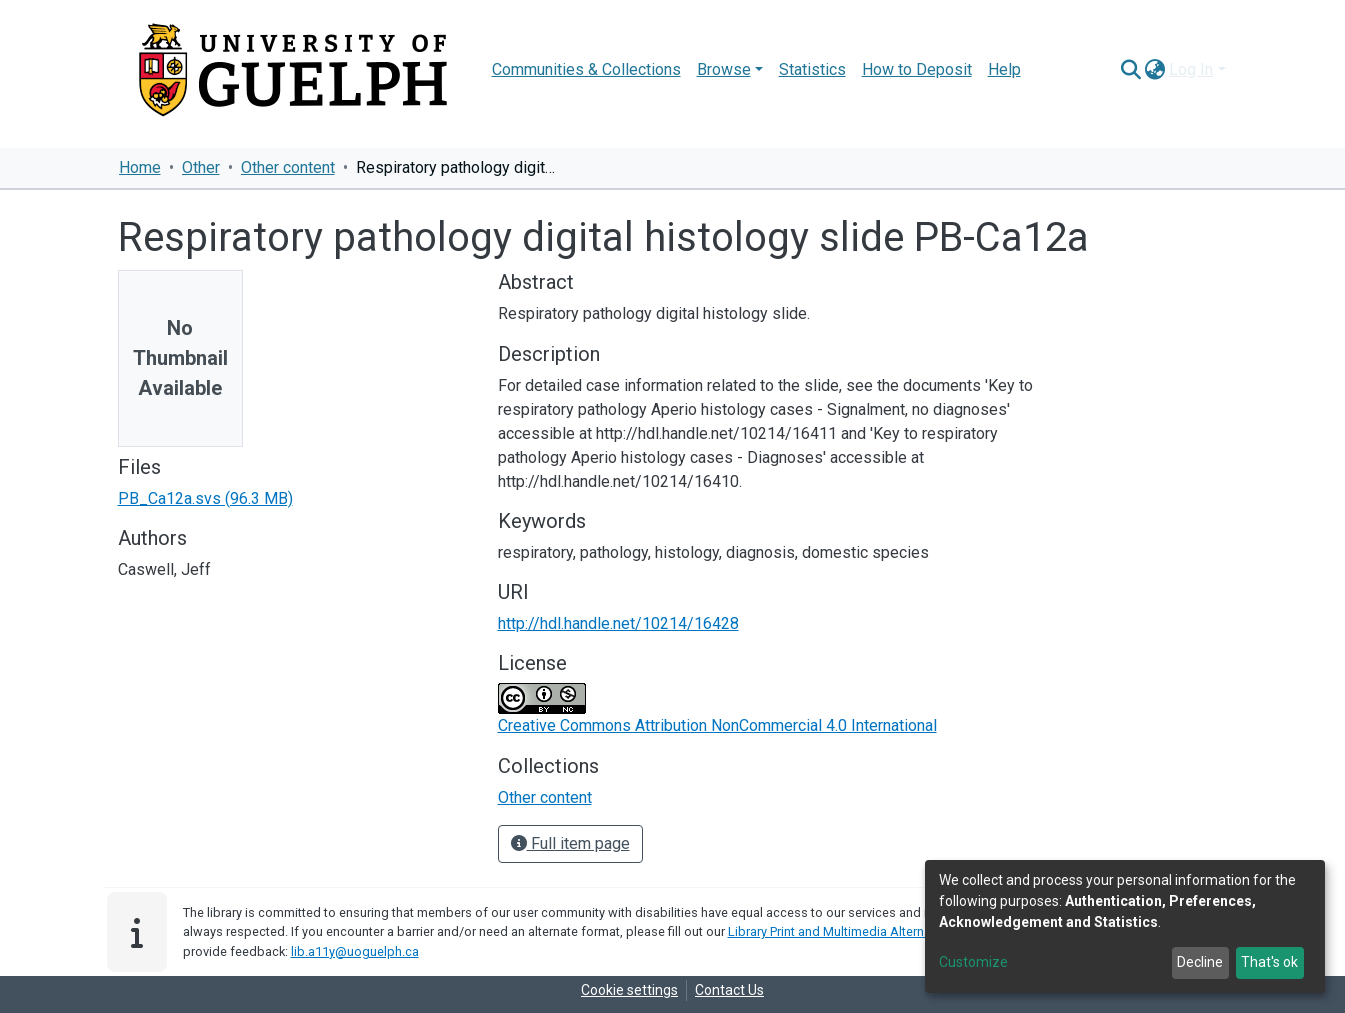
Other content (288, 167)
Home (140, 167)
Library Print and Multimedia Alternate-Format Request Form (899, 931)
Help (1004, 69)
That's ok (1269, 962)
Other (201, 167)
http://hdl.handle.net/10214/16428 (618, 623)
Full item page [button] (570, 843)
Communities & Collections (586, 69)
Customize (973, 962)
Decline (1200, 962)
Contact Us (729, 990)
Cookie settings (629, 990)
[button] (1154, 70)
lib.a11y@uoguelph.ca (355, 951)
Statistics (812, 69)
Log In (1191, 69)
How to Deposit (917, 69)
